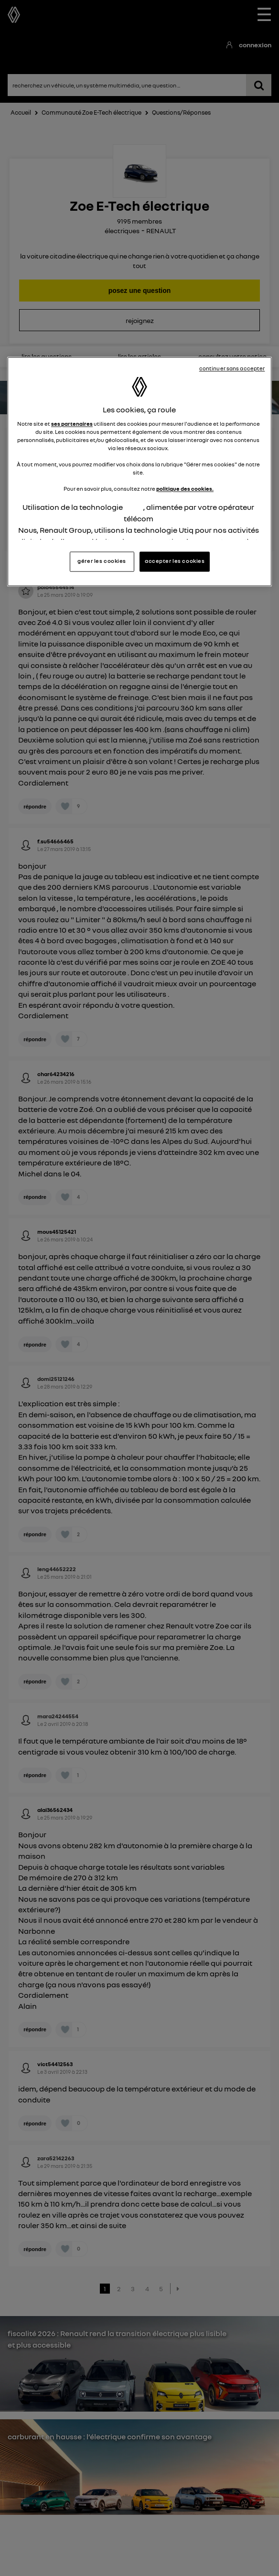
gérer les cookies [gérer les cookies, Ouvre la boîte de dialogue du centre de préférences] (101, 561)
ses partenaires (72, 423)
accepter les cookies (174, 561)
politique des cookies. (185, 489)
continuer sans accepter (232, 368)
